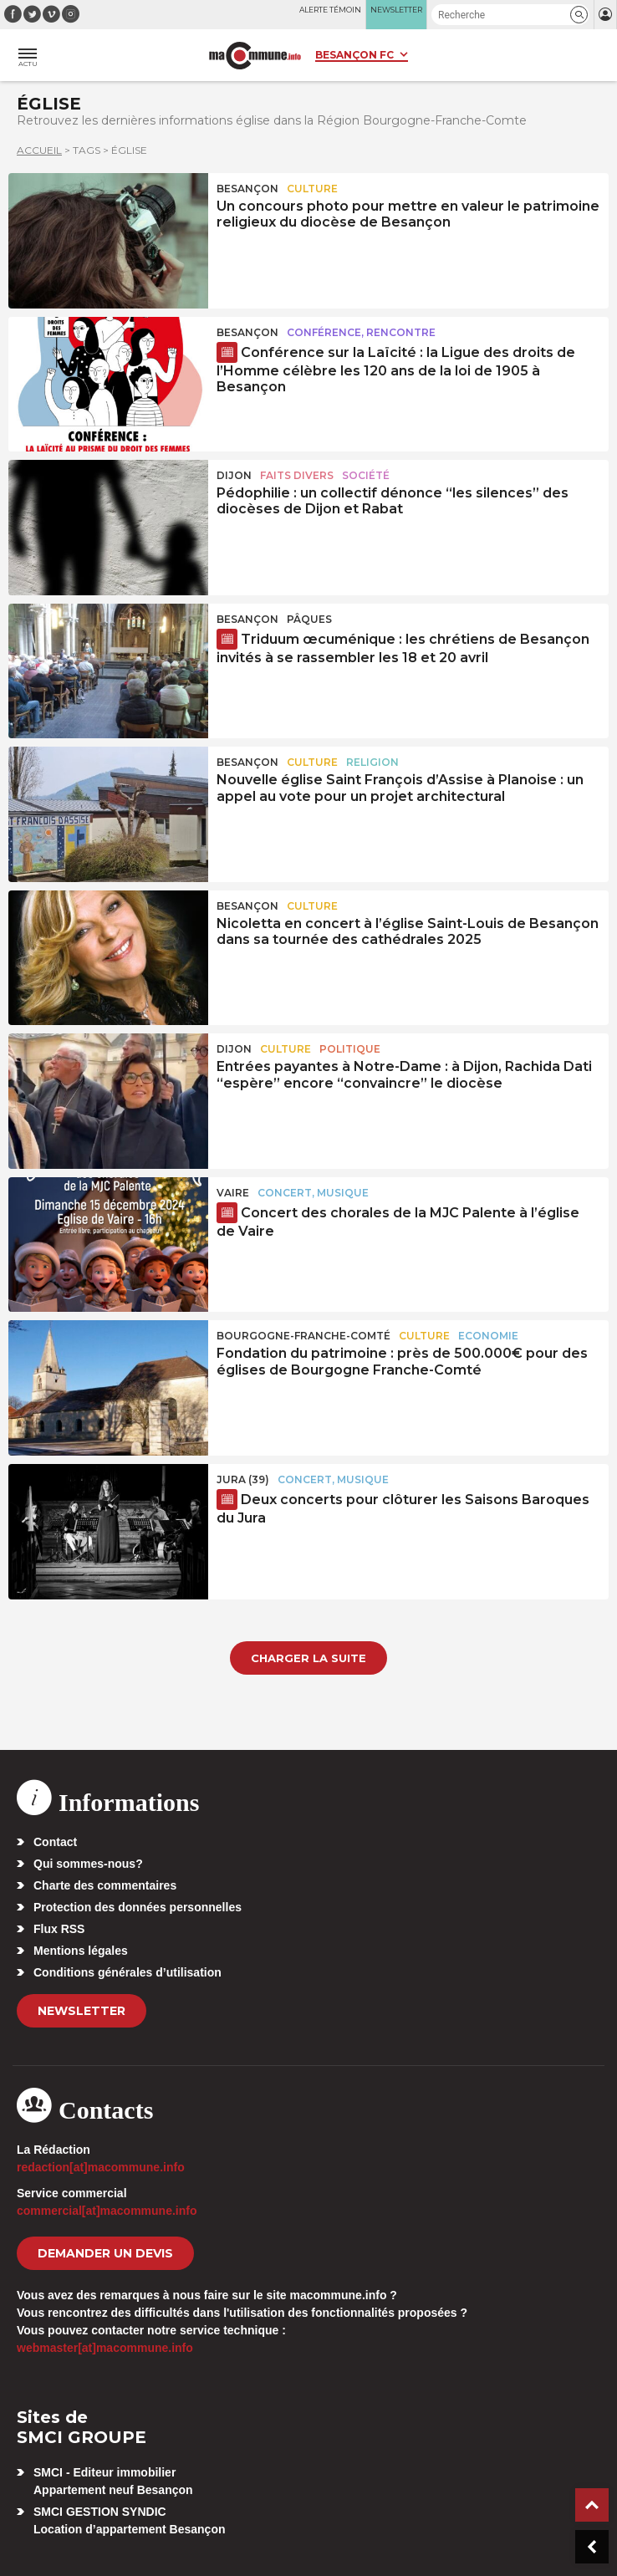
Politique (349, 1049)
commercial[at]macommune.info (107, 2210)
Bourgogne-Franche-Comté (303, 1335)
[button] (579, 14)
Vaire (233, 1192)
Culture (312, 188)
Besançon (247, 188)
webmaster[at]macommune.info (105, 2347)
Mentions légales (80, 1950)
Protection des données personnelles (137, 1907)
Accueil (39, 150)
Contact (55, 1842)
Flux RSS (58, 1929)
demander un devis (105, 2253)
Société (366, 475)
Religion (372, 762)
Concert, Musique (313, 1192)
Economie (488, 1335)
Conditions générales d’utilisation (127, 1972)
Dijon (234, 475)
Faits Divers (297, 475)
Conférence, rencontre (361, 332)
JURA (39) (243, 1479)
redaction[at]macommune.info (101, 2167)
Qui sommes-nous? (88, 1863)
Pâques (309, 619)
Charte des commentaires (104, 1885)
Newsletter (81, 2010)
